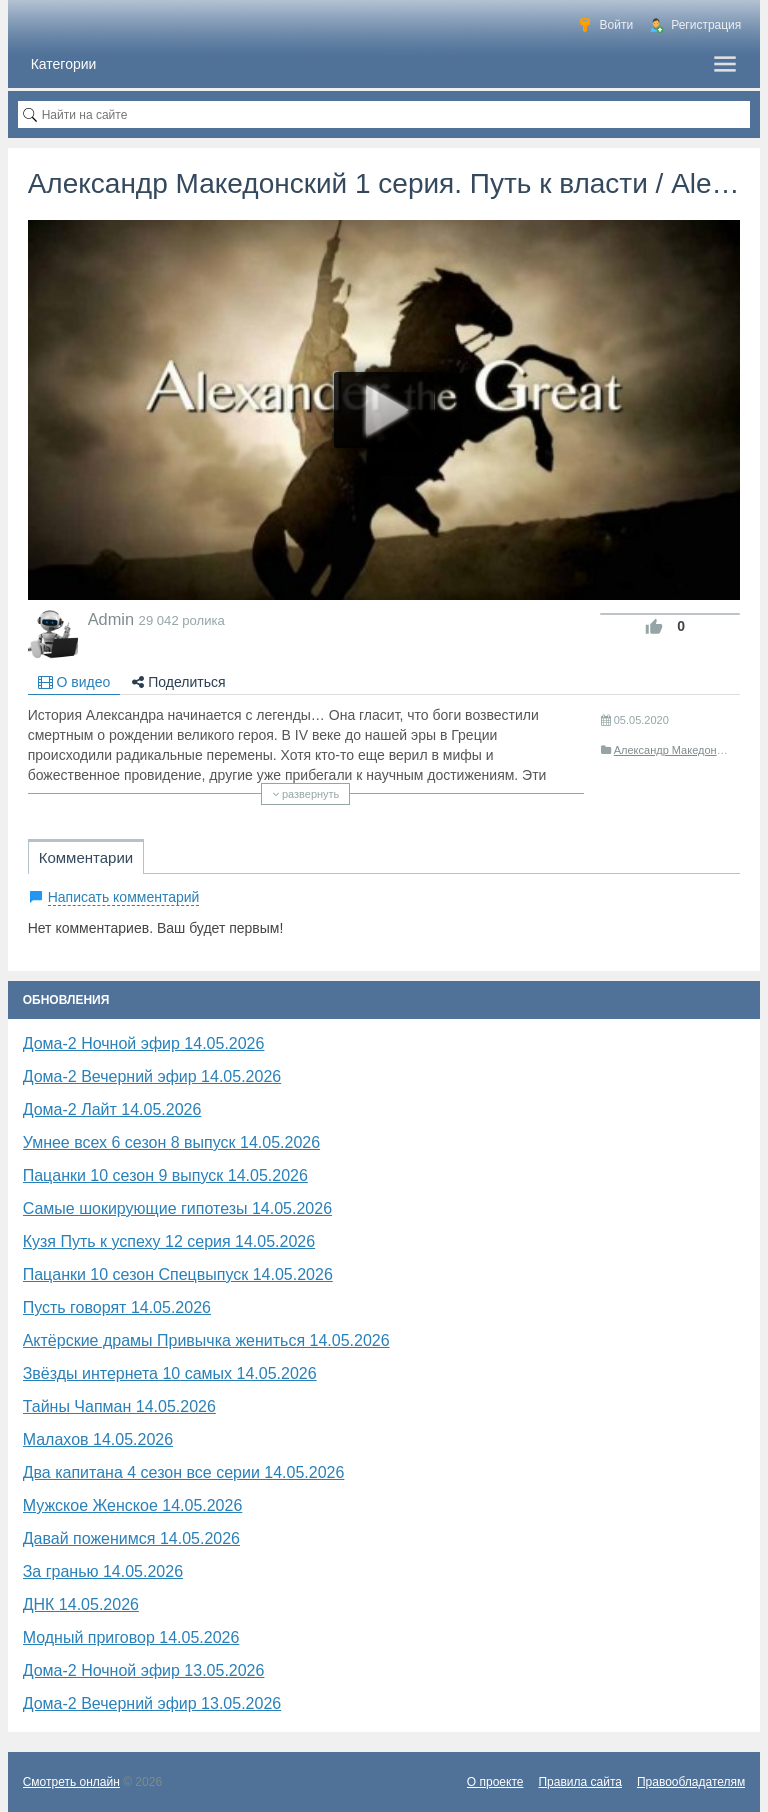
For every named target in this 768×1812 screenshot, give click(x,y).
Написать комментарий (124, 897)
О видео (74, 682)
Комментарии (86, 857)
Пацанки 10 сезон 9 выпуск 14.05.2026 (165, 1175)
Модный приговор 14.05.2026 (131, 1637)
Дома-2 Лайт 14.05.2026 (112, 1109)
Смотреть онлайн (71, 1782)
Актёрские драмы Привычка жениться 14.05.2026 (206, 1340)
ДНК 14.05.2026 (81, 1604)
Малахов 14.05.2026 (98, 1439)
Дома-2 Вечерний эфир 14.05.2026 (152, 1076)
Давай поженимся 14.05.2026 (131, 1538)
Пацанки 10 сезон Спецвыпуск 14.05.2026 (178, 1274)
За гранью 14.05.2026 (103, 1571)
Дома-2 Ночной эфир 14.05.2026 (144, 1043)
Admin (111, 619)
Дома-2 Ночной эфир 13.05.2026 (144, 1670)
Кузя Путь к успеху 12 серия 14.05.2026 (169, 1241)
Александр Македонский (677, 750)
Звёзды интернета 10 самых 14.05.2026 (170, 1373)
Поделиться (178, 682)
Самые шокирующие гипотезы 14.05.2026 (177, 1208)
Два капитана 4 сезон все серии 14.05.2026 (184, 1472)
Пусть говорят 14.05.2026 (117, 1307)
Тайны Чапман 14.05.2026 (119, 1406)
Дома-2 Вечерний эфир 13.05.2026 (152, 1703)
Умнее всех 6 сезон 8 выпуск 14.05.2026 (171, 1142)
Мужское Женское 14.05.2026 (133, 1505)
